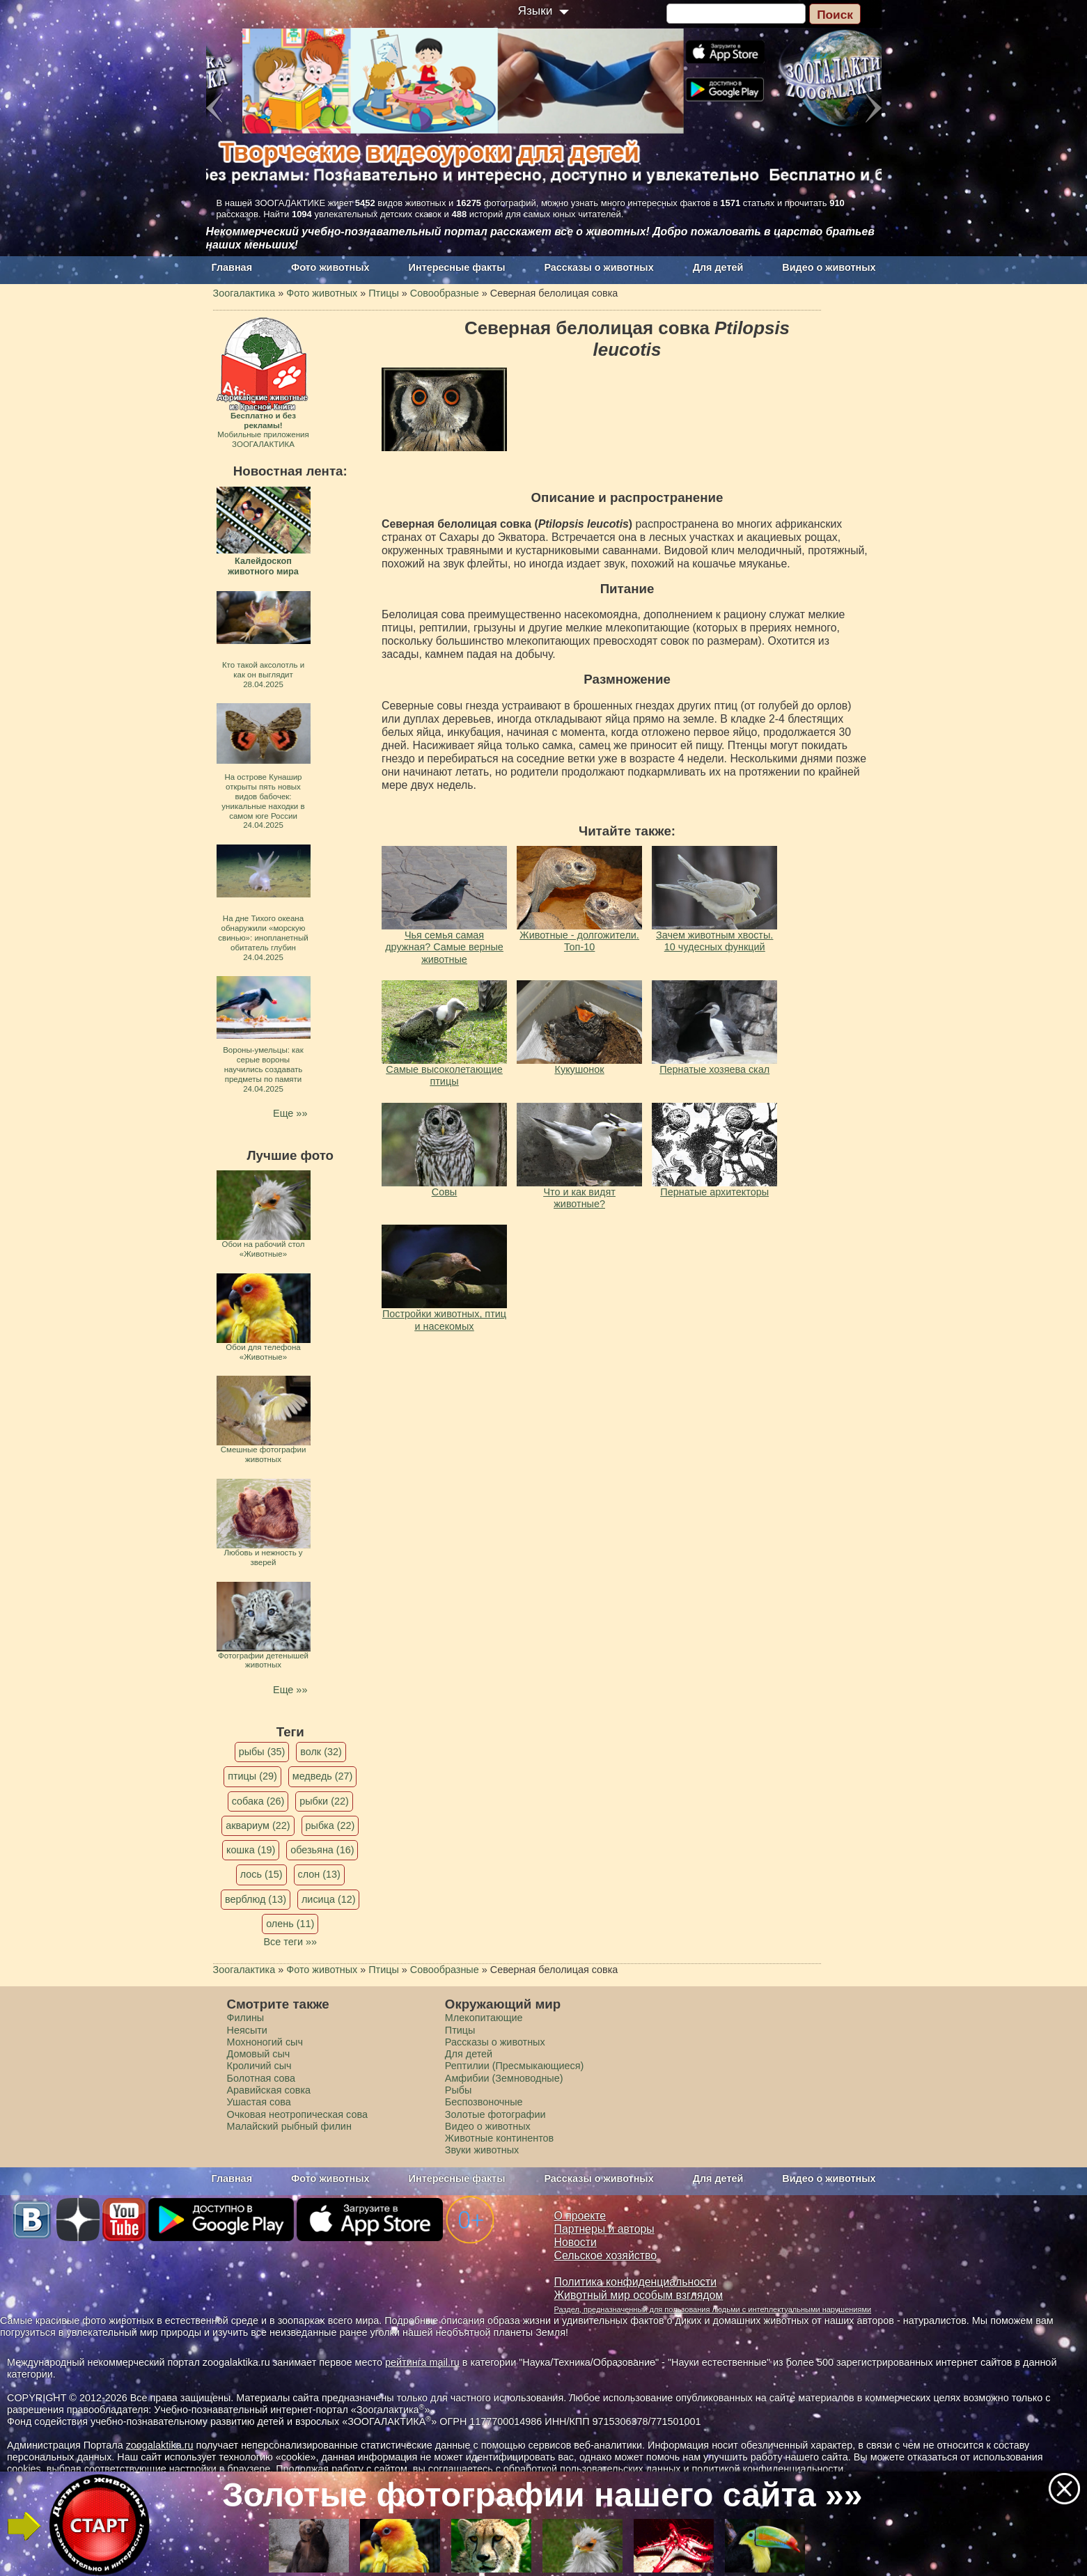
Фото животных (330, 267)
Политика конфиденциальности (635, 2282)
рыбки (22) (324, 1801)
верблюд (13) (255, 1899)
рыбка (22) (330, 1825)
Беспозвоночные (484, 2101)
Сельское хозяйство (605, 2255)
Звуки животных (482, 2149)
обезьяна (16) (322, 1849)
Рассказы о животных (598, 267)
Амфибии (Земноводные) (504, 2078)
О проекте (580, 2216)
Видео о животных (828, 267)
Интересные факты (457, 267)
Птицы (460, 2030)
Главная (232, 267)
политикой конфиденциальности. (769, 2468)
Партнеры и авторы (604, 2229)
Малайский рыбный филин (289, 2126)
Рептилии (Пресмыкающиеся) (514, 2065)
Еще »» (290, 1113)
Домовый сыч (258, 2053)
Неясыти (247, 2030)
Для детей (718, 267)
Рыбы (458, 2090)
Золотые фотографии (495, 2114)
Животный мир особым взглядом (639, 2295)
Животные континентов (499, 2138)
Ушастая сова (259, 2101)
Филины (246, 2017)
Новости (575, 2242)
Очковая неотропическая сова (297, 2114)
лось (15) (261, 1874)
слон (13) (319, 1874)
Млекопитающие (484, 2017)
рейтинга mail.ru (422, 2362)
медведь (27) (322, 1776)
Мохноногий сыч (265, 2042)
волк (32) (320, 1751)
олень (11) (290, 1923)
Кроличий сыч (259, 2065)
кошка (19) (250, 1849)
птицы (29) (252, 1776)
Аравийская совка (269, 2090)
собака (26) (258, 1801)
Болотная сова (261, 2078)
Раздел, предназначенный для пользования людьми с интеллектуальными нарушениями (713, 2309)
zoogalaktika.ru (160, 2445)
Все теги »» (290, 1941)
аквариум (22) (258, 1825)
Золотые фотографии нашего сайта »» (542, 2494)
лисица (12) (329, 1899)
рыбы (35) (262, 1751)
